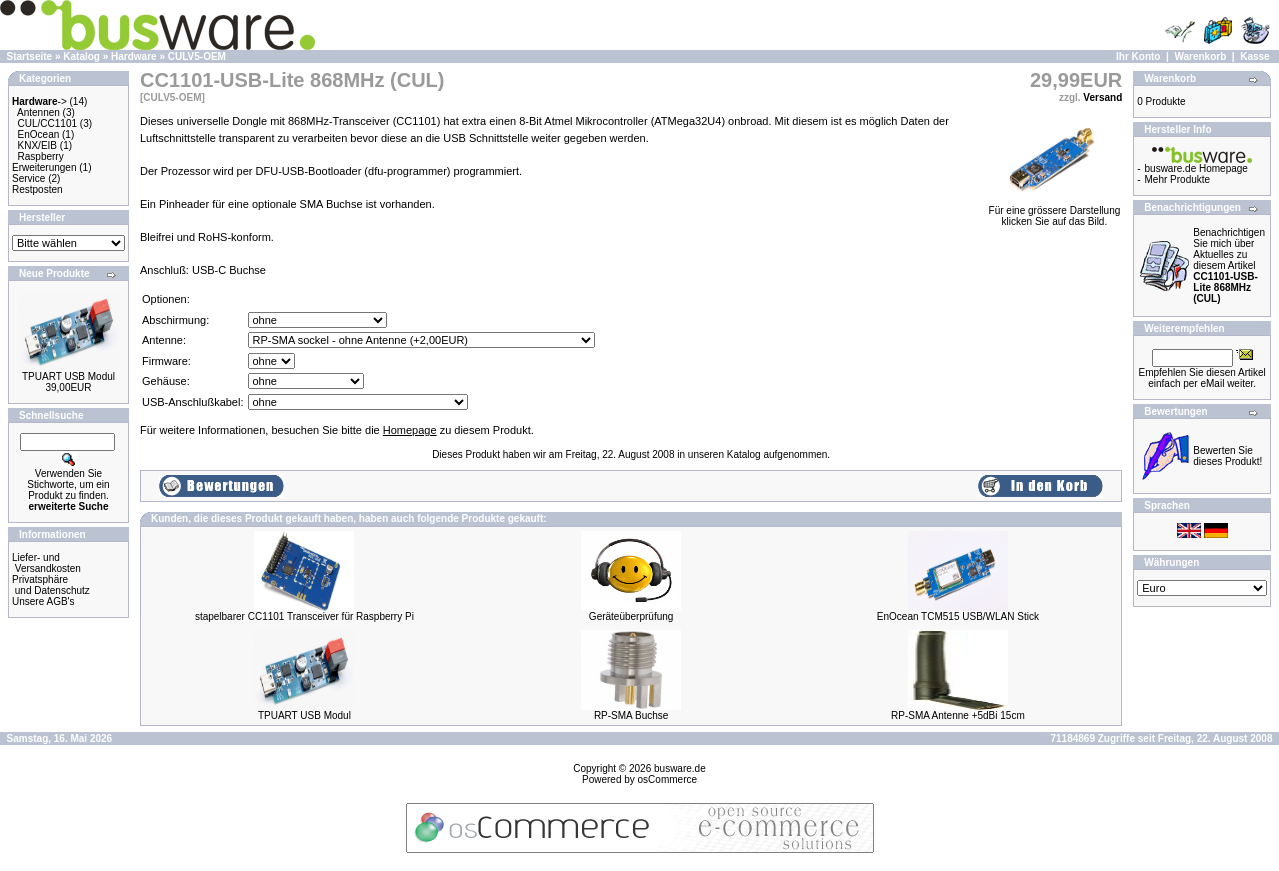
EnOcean (39, 134)
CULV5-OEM (197, 56)
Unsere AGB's (43, 601)
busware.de (680, 768)
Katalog (81, 56)
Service (28, 178)
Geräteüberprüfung (631, 616)
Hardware (134, 56)
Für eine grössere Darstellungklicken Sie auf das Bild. (1055, 211)
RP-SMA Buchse (631, 715)
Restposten (37, 189)
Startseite (30, 56)
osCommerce (667, 779)
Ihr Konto (1138, 56)
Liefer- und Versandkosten (46, 563)
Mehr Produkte (1178, 179)
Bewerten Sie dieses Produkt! (1227, 456)
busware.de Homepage (1196, 168)
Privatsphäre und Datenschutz (51, 585)
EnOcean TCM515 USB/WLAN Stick (958, 616)
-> (39, 101)
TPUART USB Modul (68, 376)
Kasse (1254, 56)
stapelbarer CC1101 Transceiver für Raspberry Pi (304, 616)
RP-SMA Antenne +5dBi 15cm (958, 715)
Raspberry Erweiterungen (44, 162)
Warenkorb (1200, 56)
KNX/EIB (37, 145)
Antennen (38, 112)
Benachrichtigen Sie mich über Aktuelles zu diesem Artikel (1229, 265)
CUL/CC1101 (47, 123)
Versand (1102, 97)
